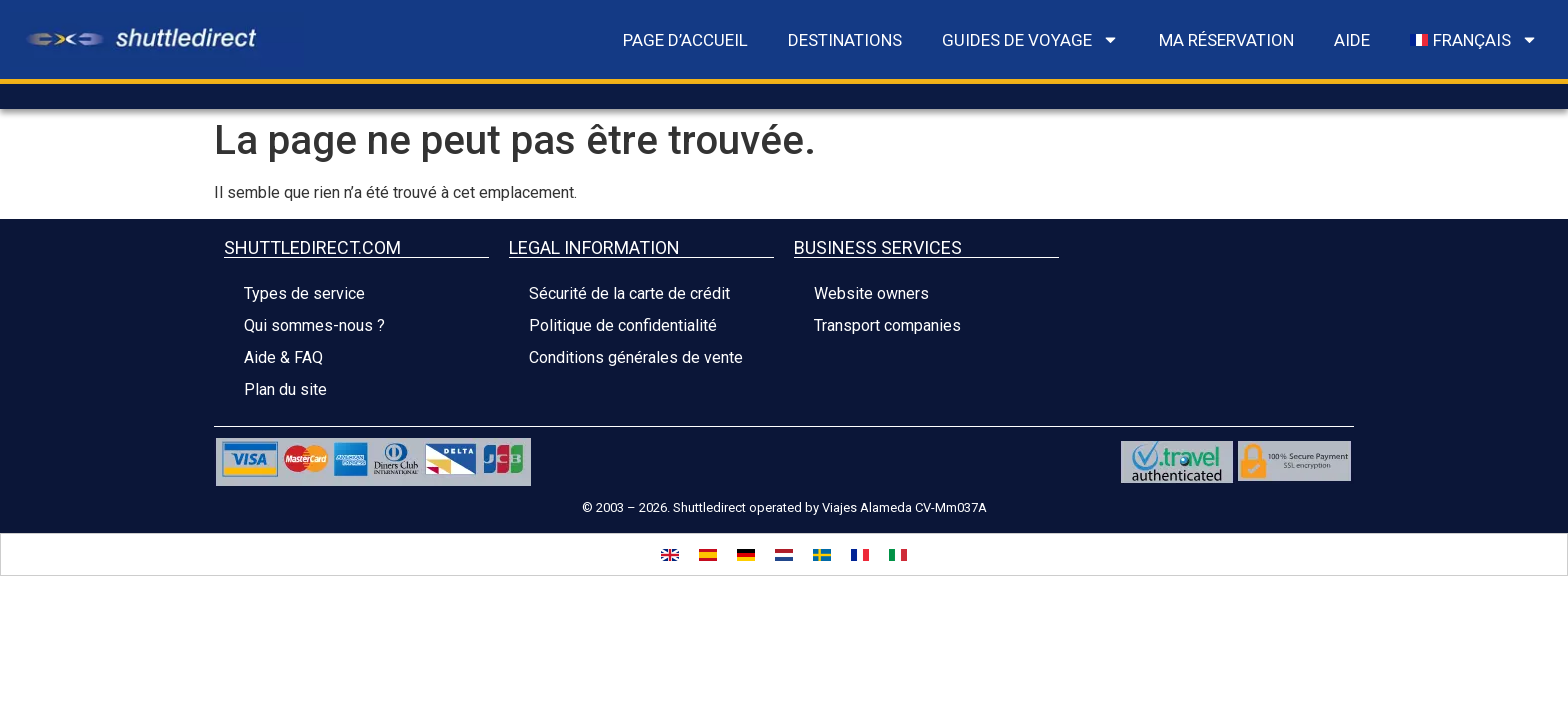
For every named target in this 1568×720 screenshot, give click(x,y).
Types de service (304, 293)
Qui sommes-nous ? (314, 325)
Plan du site (285, 389)
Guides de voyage (1030, 39)
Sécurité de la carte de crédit (629, 293)
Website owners (871, 293)
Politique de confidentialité (623, 325)
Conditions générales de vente (636, 357)
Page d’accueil (685, 40)
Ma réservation (1226, 40)
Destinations (845, 40)
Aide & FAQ (283, 357)
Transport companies (887, 325)
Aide (1352, 40)
